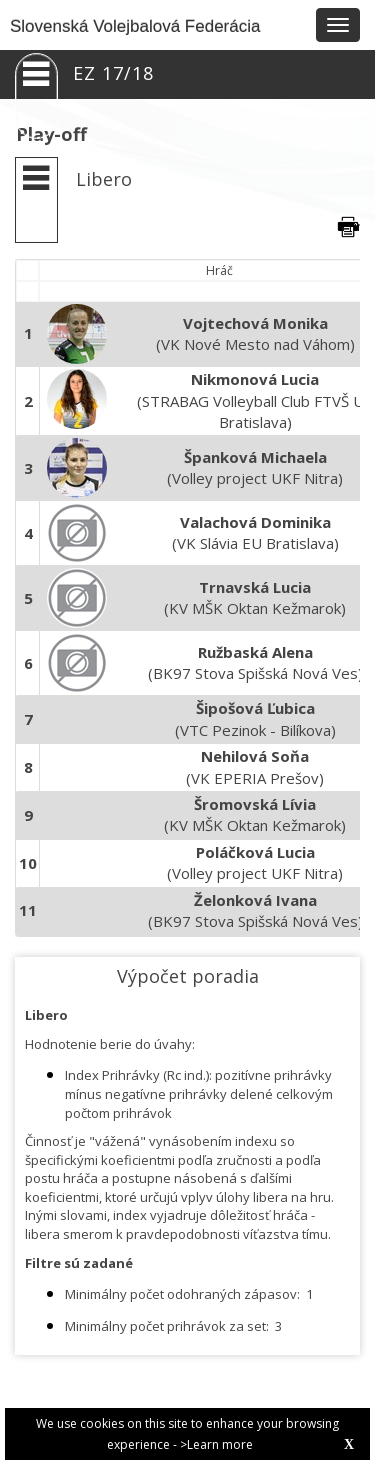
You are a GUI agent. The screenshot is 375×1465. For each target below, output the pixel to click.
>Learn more (216, 1444)
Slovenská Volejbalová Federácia (135, 26)
